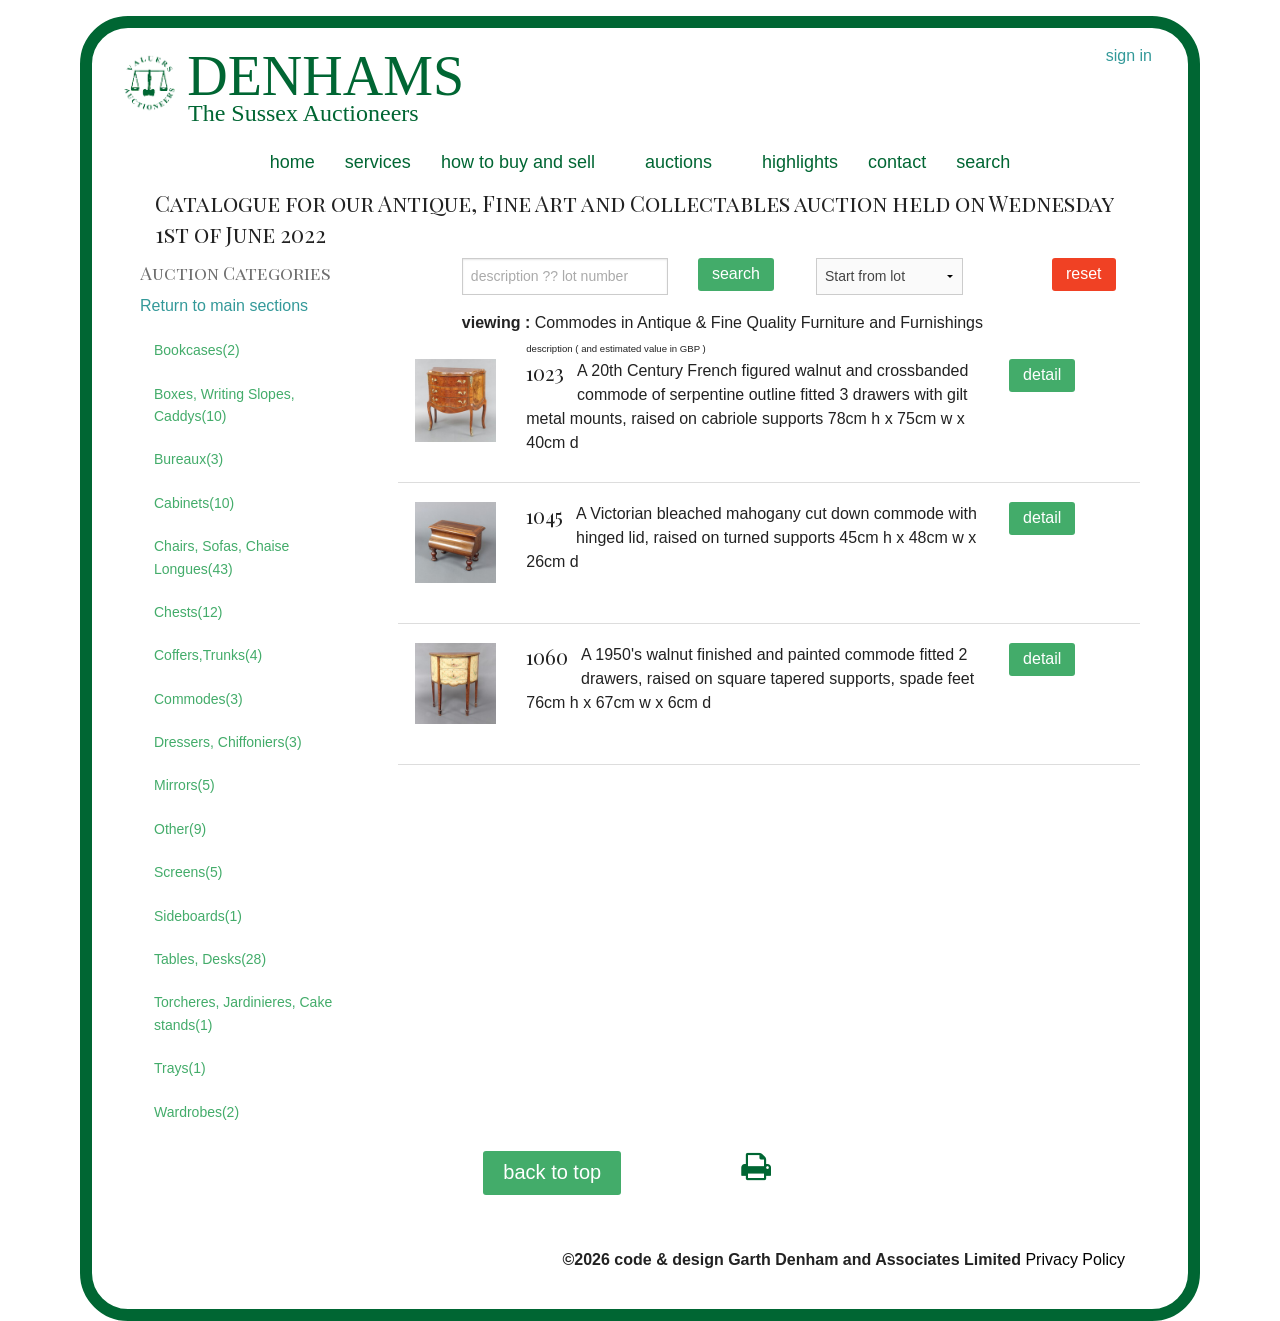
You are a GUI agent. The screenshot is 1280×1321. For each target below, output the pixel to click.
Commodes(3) (198, 699)
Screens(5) (188, 872)
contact (897, 162)
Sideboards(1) (198, 916)
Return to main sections (224, 305)
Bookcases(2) (197, 350)
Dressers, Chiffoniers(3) (228, 742)
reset (1084, 273)
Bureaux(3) (188, 459)
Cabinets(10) (194, 503)
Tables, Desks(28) (210, 959)
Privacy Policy (1075, 1259)
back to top (552, 1172)
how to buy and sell (518, 162)
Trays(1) (180, 1068)
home (292, 162)
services (378, 162)
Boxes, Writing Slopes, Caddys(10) (224, 405)
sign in (1129, 55)
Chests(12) (188, 612)
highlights (800, 162)
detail (1042, 374)
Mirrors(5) (184, 785)
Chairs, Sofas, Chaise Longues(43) (221, 557)
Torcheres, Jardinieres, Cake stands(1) (243, 1013)
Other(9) (180, 829)
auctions (678, 162)
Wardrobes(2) (196, 1112)
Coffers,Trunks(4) (208, 655)
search (983, 162)
